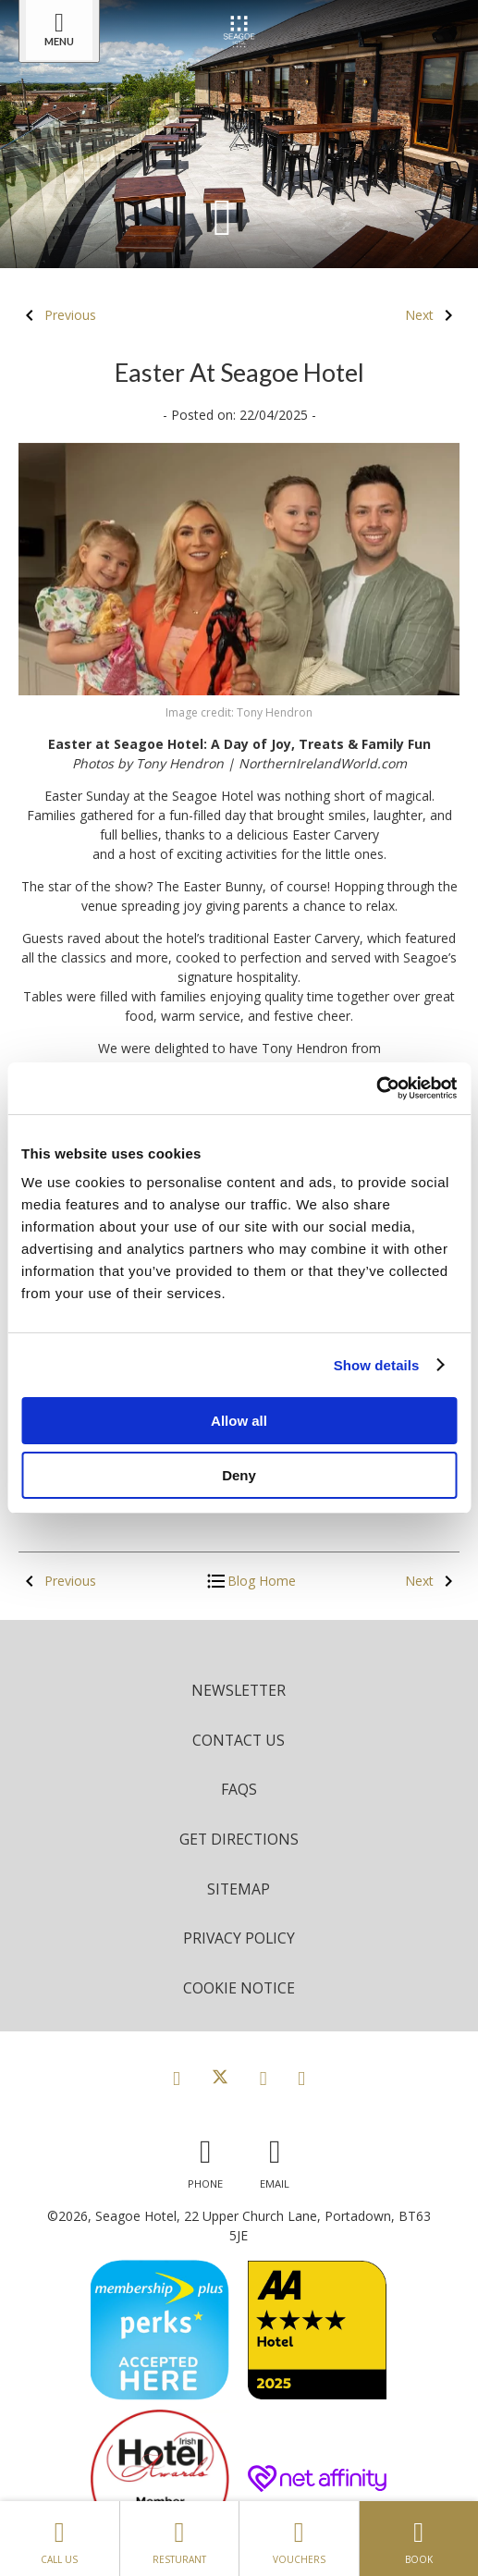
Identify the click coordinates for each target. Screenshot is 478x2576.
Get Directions (239, 1839)
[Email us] (275, 2159)
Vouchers (298, 2538)
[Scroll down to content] (223, 215)
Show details (377, 1365)
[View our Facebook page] (176, 2078)
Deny (239, 1475)
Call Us (59, 2538)
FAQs (239, 1789)
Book (419, 2538)
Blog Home (250, 1580)
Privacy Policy (239, 1938)
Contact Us (238, 1740)
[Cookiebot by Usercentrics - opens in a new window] (376, 1088)
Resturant (179, 2538)
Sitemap (238, 1889)
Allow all (239, 1421)
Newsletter (238, 1690)
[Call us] (205, 2159)
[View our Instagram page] (263, 2078)
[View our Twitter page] (220, 2078)
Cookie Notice (239, 1988)
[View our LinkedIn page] (301, 2078)
